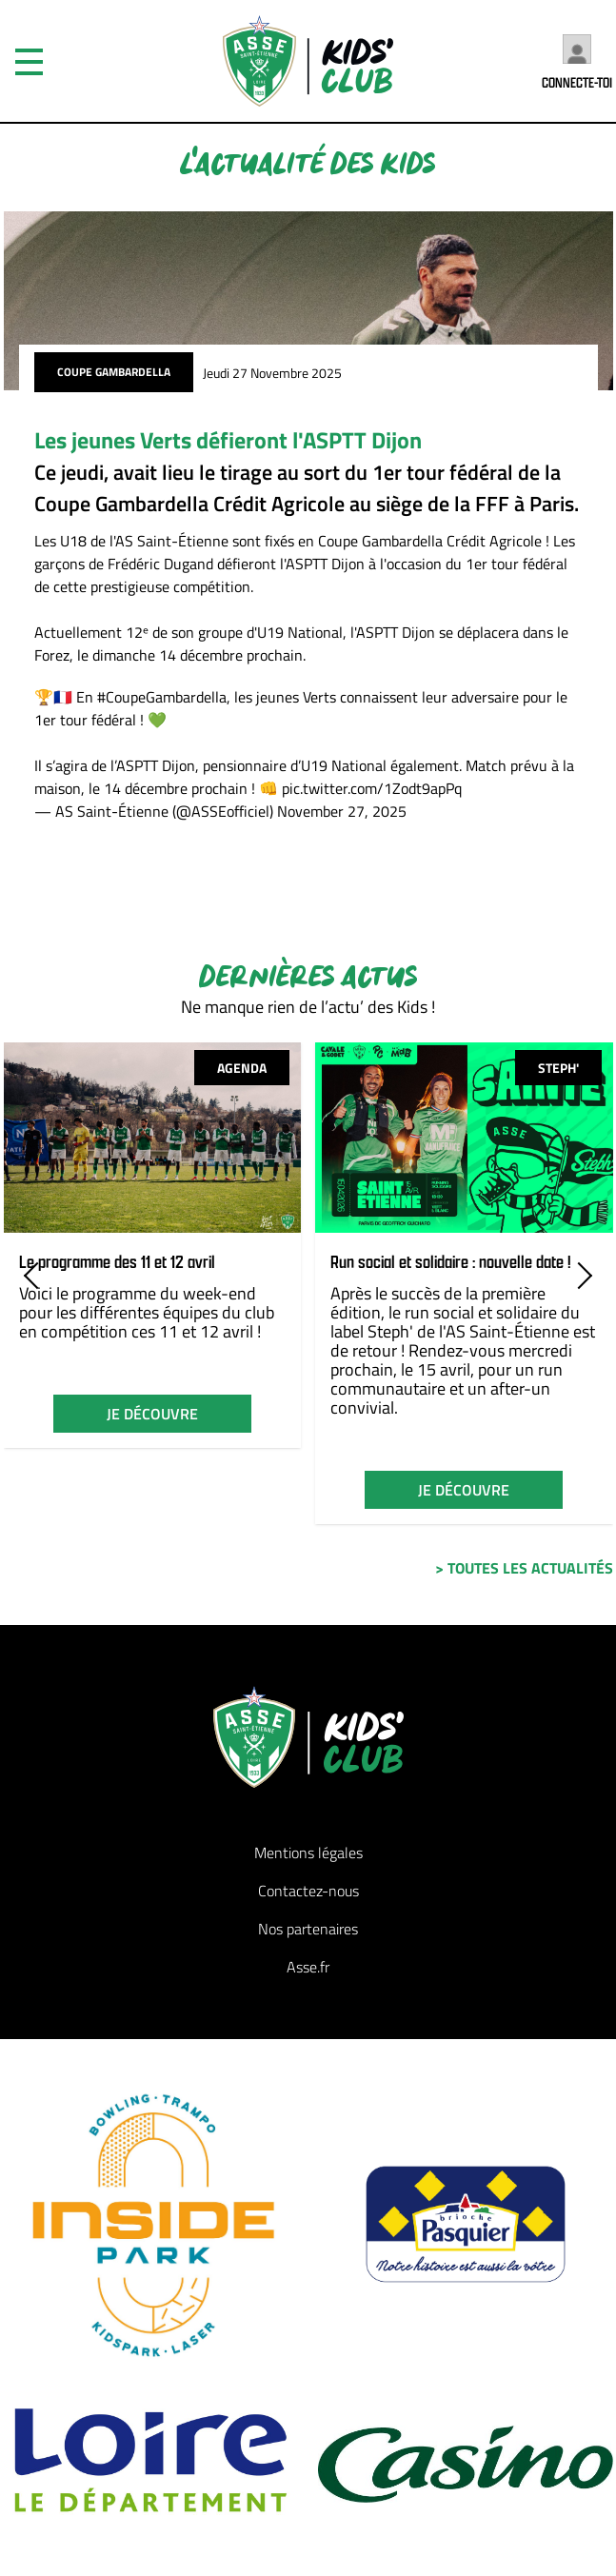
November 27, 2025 (342, 811)
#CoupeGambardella (162, 696)
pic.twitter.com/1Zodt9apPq (372, 788)
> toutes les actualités (524, 1567)
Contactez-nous (308, 1890)
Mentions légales (308, 1852)
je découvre (152, 1413)
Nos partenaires (308, 1928)
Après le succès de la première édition (438, 1302)
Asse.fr (308, 1966)
